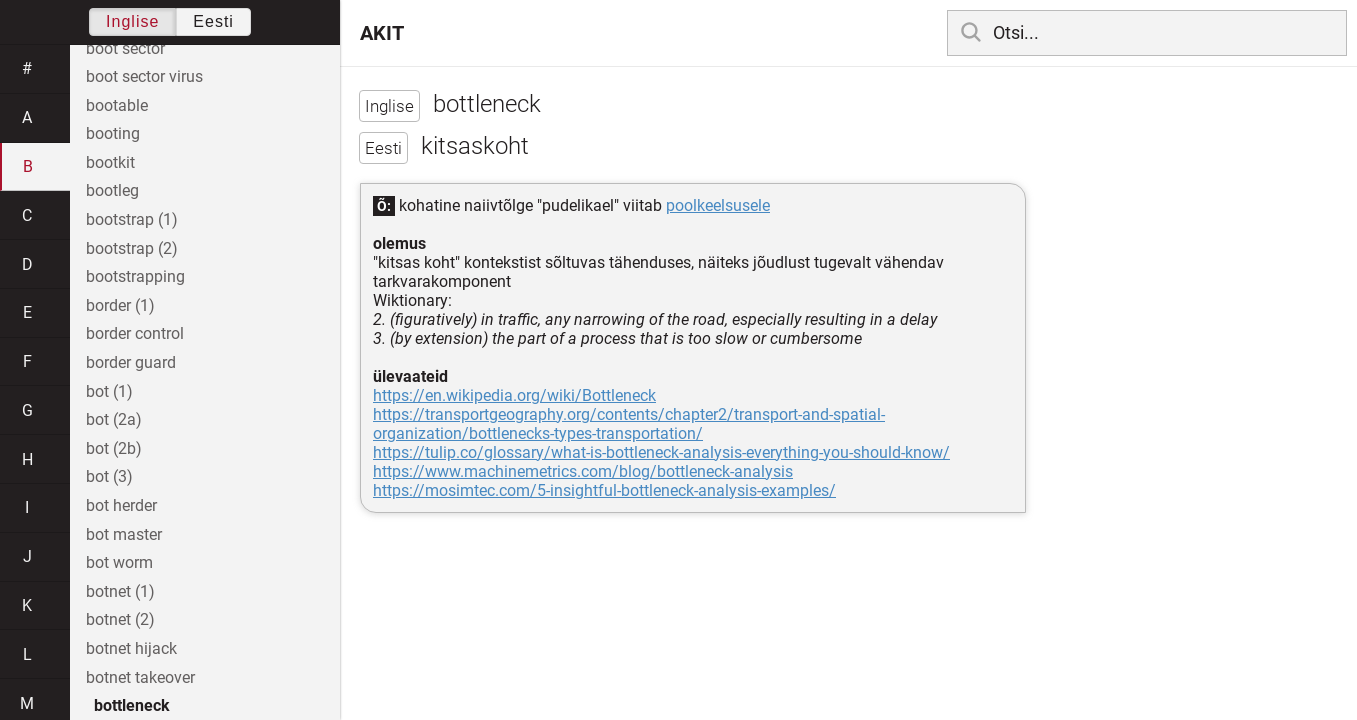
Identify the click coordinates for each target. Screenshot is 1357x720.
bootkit (110, 162)
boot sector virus (144, 76)
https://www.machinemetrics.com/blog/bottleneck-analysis (583, 471)
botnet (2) (120, 619)
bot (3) (109, 476)
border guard (131, 362)
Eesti (213, 21)
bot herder (121, 505)
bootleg (112, 190)
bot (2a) (114, 419)
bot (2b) (114, 448)
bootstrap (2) (132, 248)
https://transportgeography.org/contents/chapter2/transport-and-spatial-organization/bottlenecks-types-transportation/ (629, 424)
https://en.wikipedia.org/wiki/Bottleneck (514, 395)
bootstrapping (135, 276)
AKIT (382, 33)
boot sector (125, 48)
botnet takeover (140, 677)
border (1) (120, 305)
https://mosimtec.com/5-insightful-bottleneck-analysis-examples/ (604, 490)
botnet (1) (120, 591)
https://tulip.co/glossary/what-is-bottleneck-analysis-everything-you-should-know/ (661, 452)
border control (135, 333)
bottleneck (132, 705)
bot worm (119, 562)
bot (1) (109, 391)
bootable (117, 105)
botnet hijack (131, 648)
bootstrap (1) (132, 219)
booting (113, 133)
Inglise (132, 21)
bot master (124, 534)
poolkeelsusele (718, 205)
